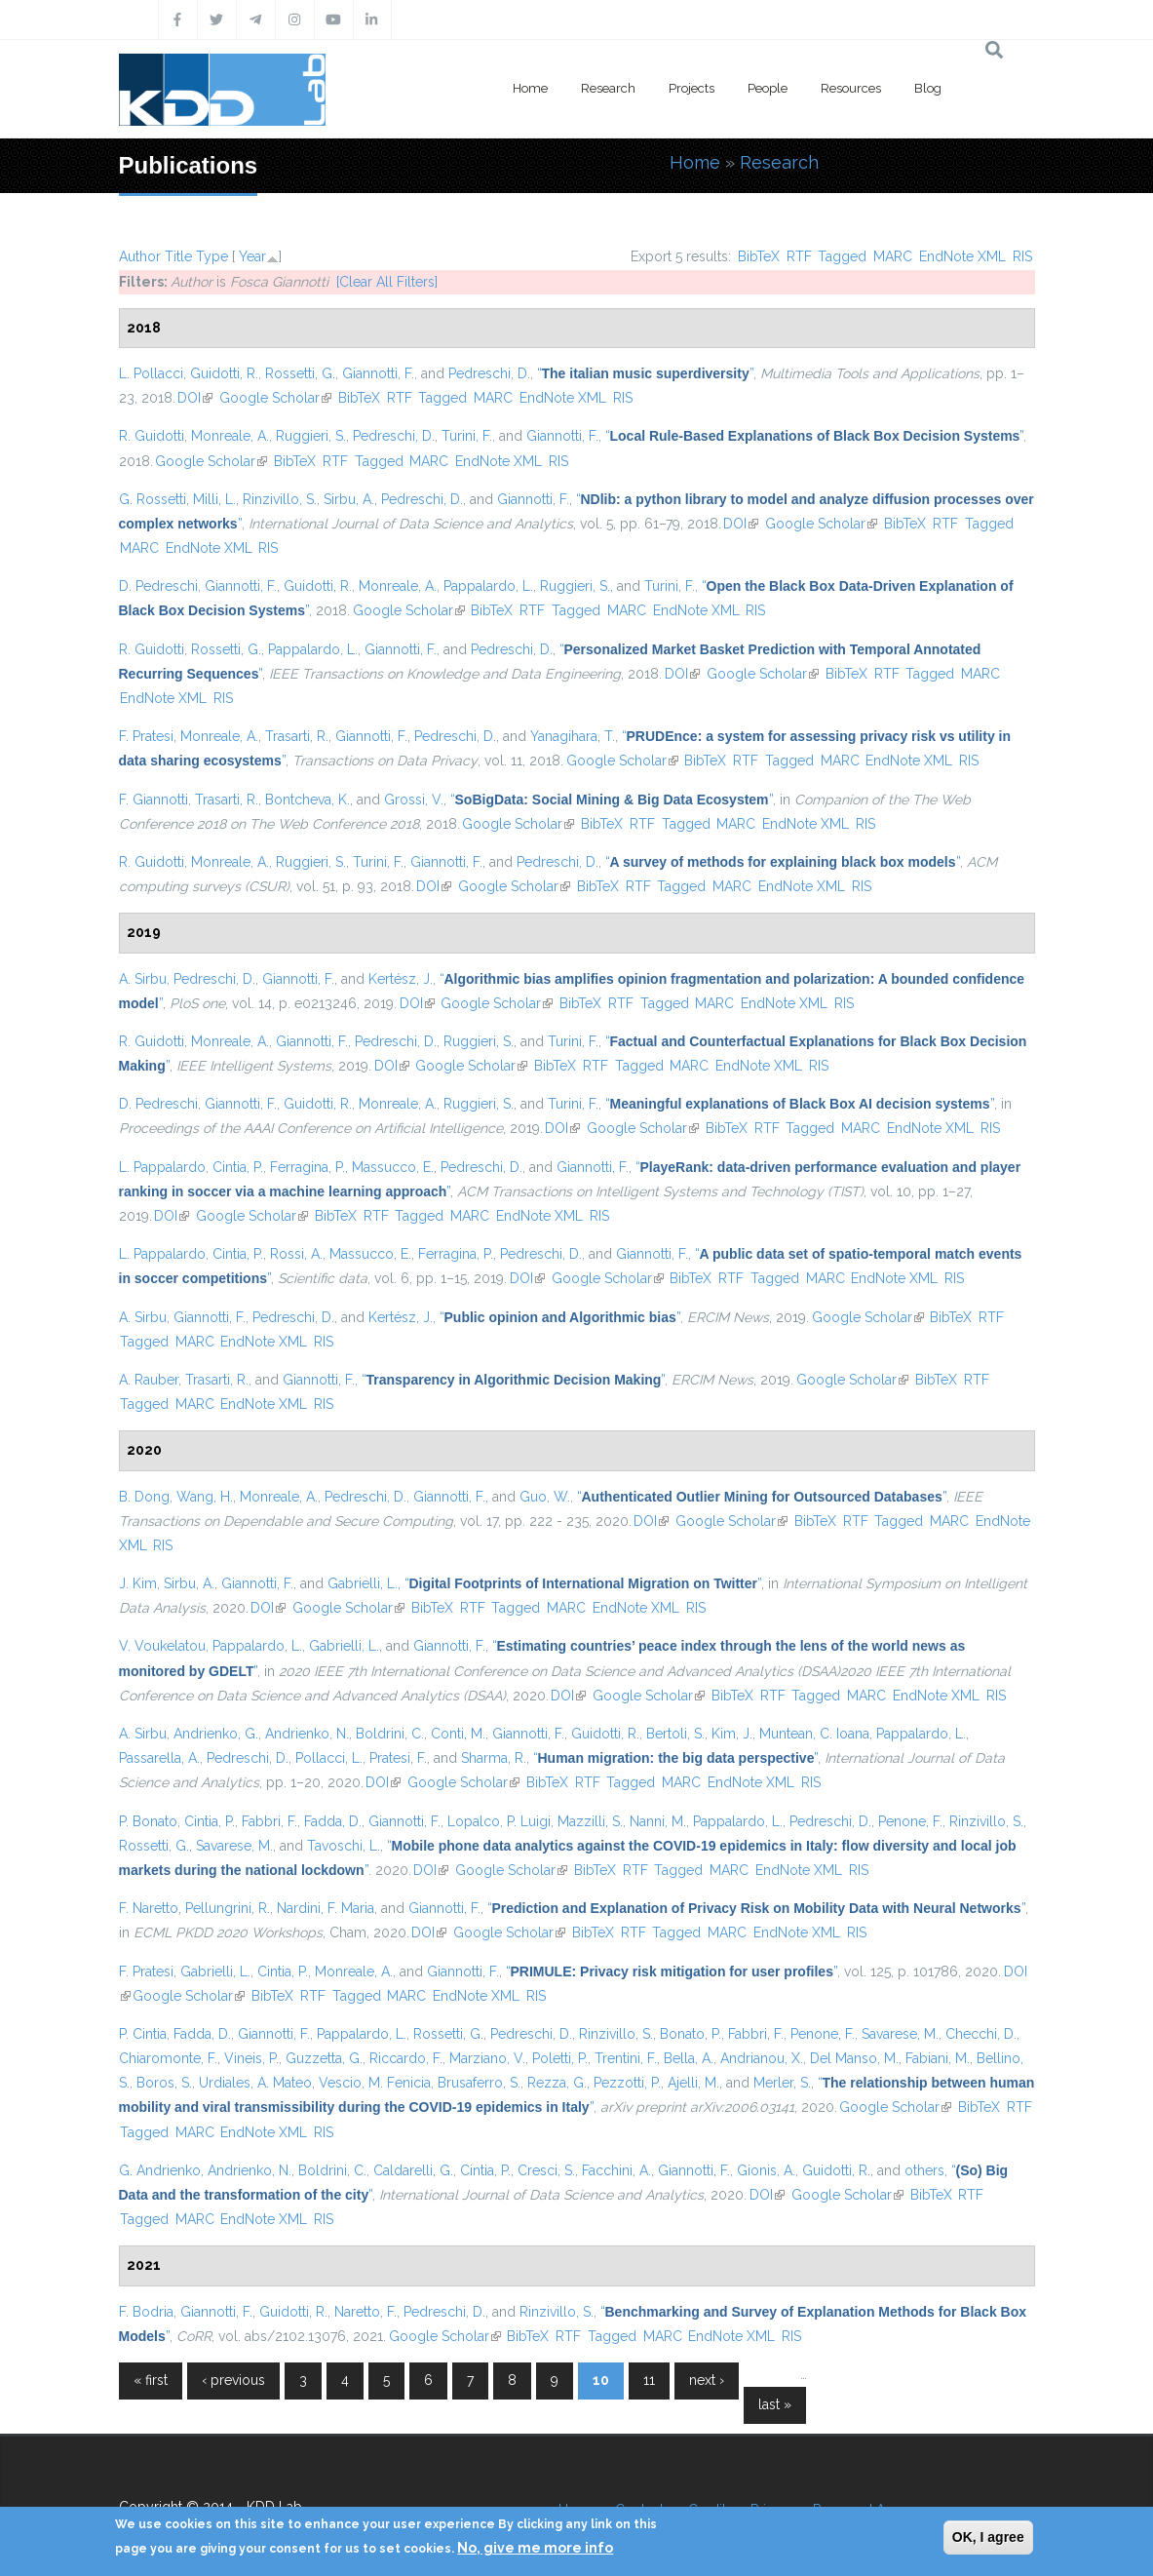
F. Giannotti (153, 799)
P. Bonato (148, 1821)
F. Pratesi (146, 736)
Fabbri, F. (269, 1821)
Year (252, 256)
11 (649, 2380)
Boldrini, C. (390, 1733)
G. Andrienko (160, 2170)
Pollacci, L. (329, 1758)
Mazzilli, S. (590, 1821)
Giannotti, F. (378, 373)
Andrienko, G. (215, 1733)
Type (212, 256)
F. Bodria (146, 2312)
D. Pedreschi (158, 586)
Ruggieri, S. (311, 436)
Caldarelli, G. (413, 2170)
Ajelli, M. (693, 2082)
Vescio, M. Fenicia (375, 2082)
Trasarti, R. (296, 736)
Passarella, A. (159, 1758)
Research (608, 88)
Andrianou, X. (761, 2058)
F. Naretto (148, 1908)
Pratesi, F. (398, 1758)
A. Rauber (148, 1379)
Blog (928, 88)
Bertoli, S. (675, 1733)
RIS (1022, 256)
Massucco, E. (393, 1167)
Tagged (842, 256)
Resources (851, 88)
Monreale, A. (230, 436)
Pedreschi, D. (489, 373)
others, (925, 2170)
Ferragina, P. (307, 1167)
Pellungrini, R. (227, 1908)
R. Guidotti (151, 436)
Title (178, 256)
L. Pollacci (151, 373)
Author (140, 256)
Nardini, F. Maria (325, 1908)
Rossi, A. (296, 1254)
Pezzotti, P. (627, 2082)
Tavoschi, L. (343, 1846)
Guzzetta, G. (324, 2058)
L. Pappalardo (162, 1167)
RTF (799, 256)
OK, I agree (988, 2537)
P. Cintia (143, 2034)
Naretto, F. (365, 2312)
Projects (691, 88)
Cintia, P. (237, 1167)
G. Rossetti (152, 499)
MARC (892, 256)
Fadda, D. (333, 1821)
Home (530, 88)
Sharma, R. (493, 1758)
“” (645, 373)
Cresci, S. (546, 2170)
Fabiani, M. (937, 2058)
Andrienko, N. (307, 1733)
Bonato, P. (690, 2034)
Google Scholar (275, 398)
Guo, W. (544, 1496)
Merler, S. (782, 2082)
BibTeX (759, 256)
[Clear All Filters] (387, 282)
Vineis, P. (251, 2058)
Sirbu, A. (349, 499)
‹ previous (233, 2380)
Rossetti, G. (300, 373)
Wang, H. (204, 1496)
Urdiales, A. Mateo (255, 2082)
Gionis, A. (766, 2170)
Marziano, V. (487, 2058)
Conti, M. (458, 1733)
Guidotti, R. (224, 373)
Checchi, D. (981, 2034)
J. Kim (138, 1583)
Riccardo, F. (405, 2058)
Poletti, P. (560, 2058)
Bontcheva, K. (307, 799)
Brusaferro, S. (479, 2082)
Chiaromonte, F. (168, 2058)
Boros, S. (164, 2082)
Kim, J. (731, 1733)
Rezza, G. (557, 2082)
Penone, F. (910, 1821)
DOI (194, 398)
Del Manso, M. (854, 2058)
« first (151, 2380)
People (768, 88)
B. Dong (144, 1496)
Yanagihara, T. (572, 736)
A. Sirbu (143, 979)
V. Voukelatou (162, 1646)
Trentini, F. (626, 2058)
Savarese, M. (234, 1846)
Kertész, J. (400, 979)
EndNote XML (962, 256)
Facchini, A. (616, 2170)
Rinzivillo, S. (280, 499)
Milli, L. (214, 499)
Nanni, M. (658, 1821)
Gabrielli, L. (362, 1583)
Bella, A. (688, 2058)
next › (706, 2380)
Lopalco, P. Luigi (499, 1821)
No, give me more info (535, 2548)
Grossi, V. (413, 799)
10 (601, 2380)
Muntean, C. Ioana (814, 1733)
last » (774, 2404)
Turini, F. (467, 436)
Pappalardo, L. (488, 586)
